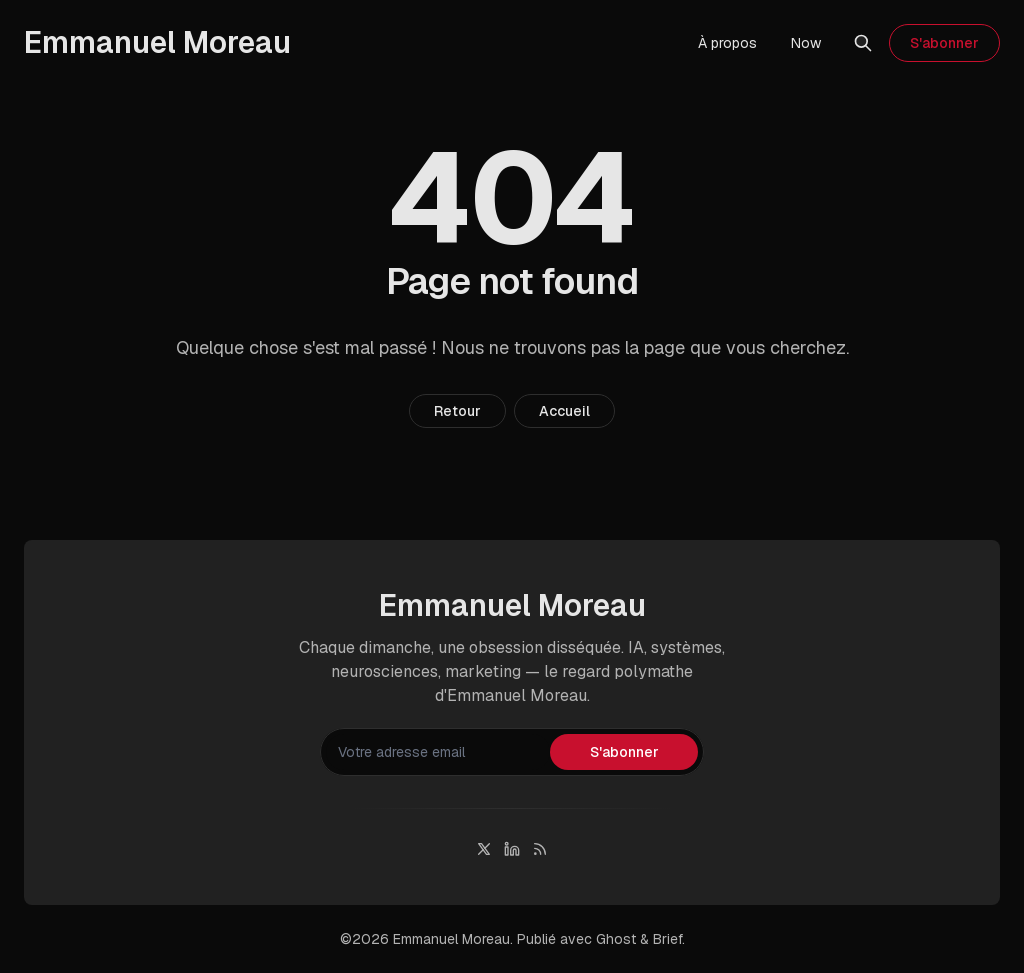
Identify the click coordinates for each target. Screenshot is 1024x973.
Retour (457, 411)
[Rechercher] (863, 43)
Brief (667, 939)
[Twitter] (484, 849)
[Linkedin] (512, 849)
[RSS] (540, 849)
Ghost (616, 939)
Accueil (564, 411)
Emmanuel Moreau (451, 939)
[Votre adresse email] (438, 752)
